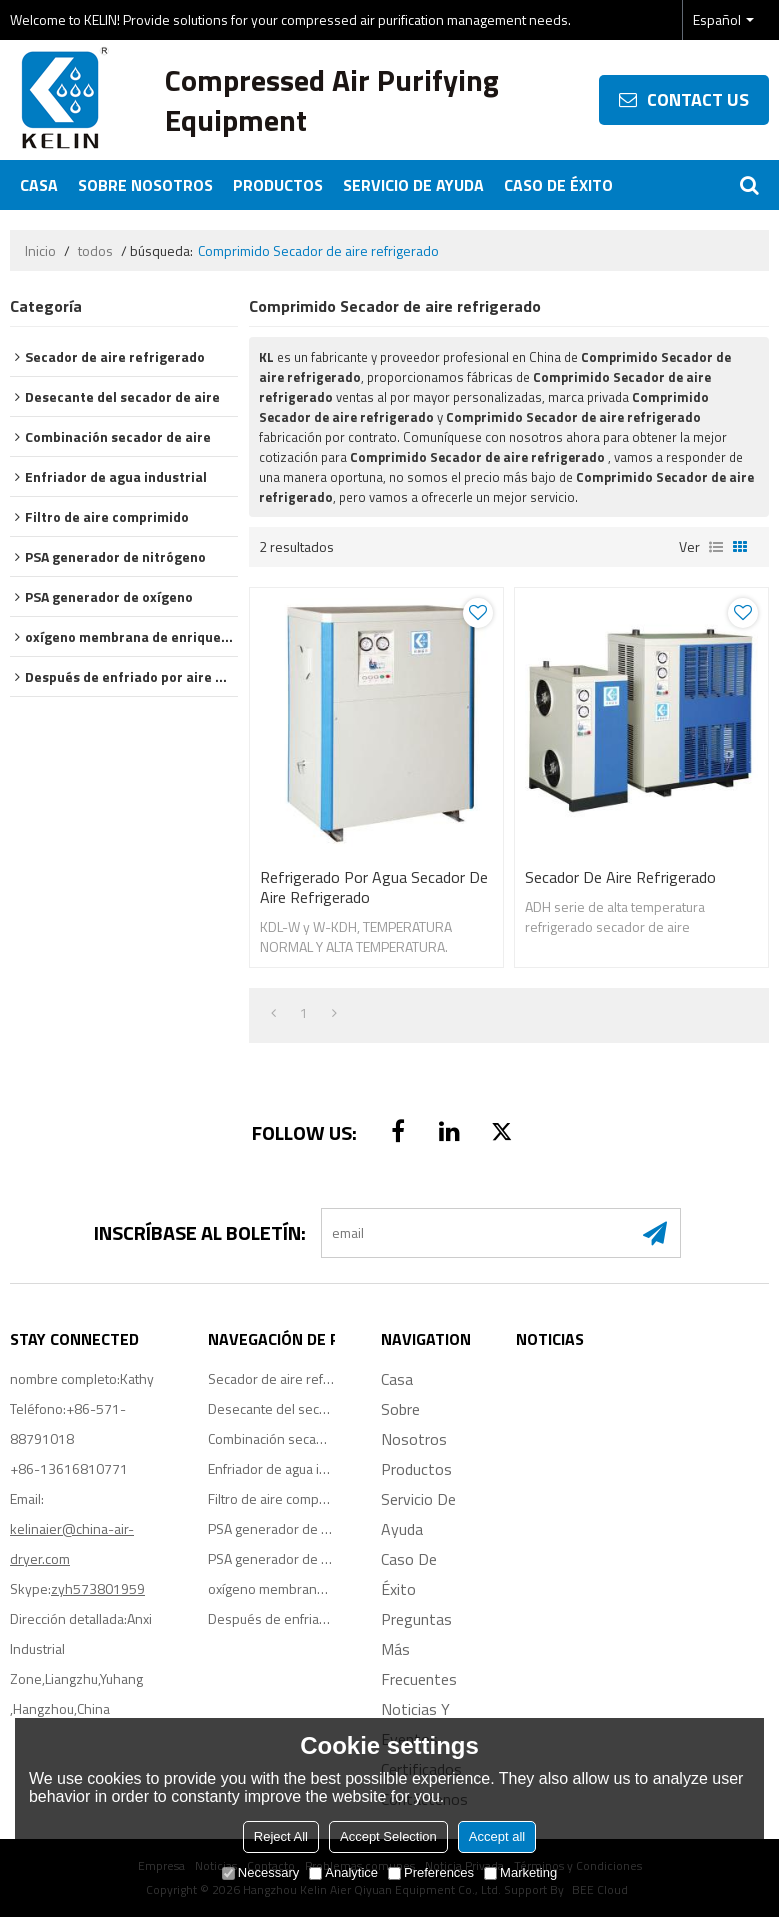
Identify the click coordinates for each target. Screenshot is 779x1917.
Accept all (497, 1836)
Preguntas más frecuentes (419, 1649)
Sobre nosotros (145, 185)
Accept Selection (388, 1836)
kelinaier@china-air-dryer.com (72, 1543)
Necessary (260, 1872)
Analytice (343, 1872)
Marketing (520, 1872)
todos (95, 251)
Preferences (431, 1872)
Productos (278, 185)
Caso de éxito (558, 185)
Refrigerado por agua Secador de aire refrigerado (374, 887)
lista (716, 547)
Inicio (40, 251)
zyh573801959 (98, 1588)
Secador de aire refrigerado (620, 877)
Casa (39, 185)
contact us (698, 99)
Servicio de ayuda (413, 185)
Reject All (281, 1836)
